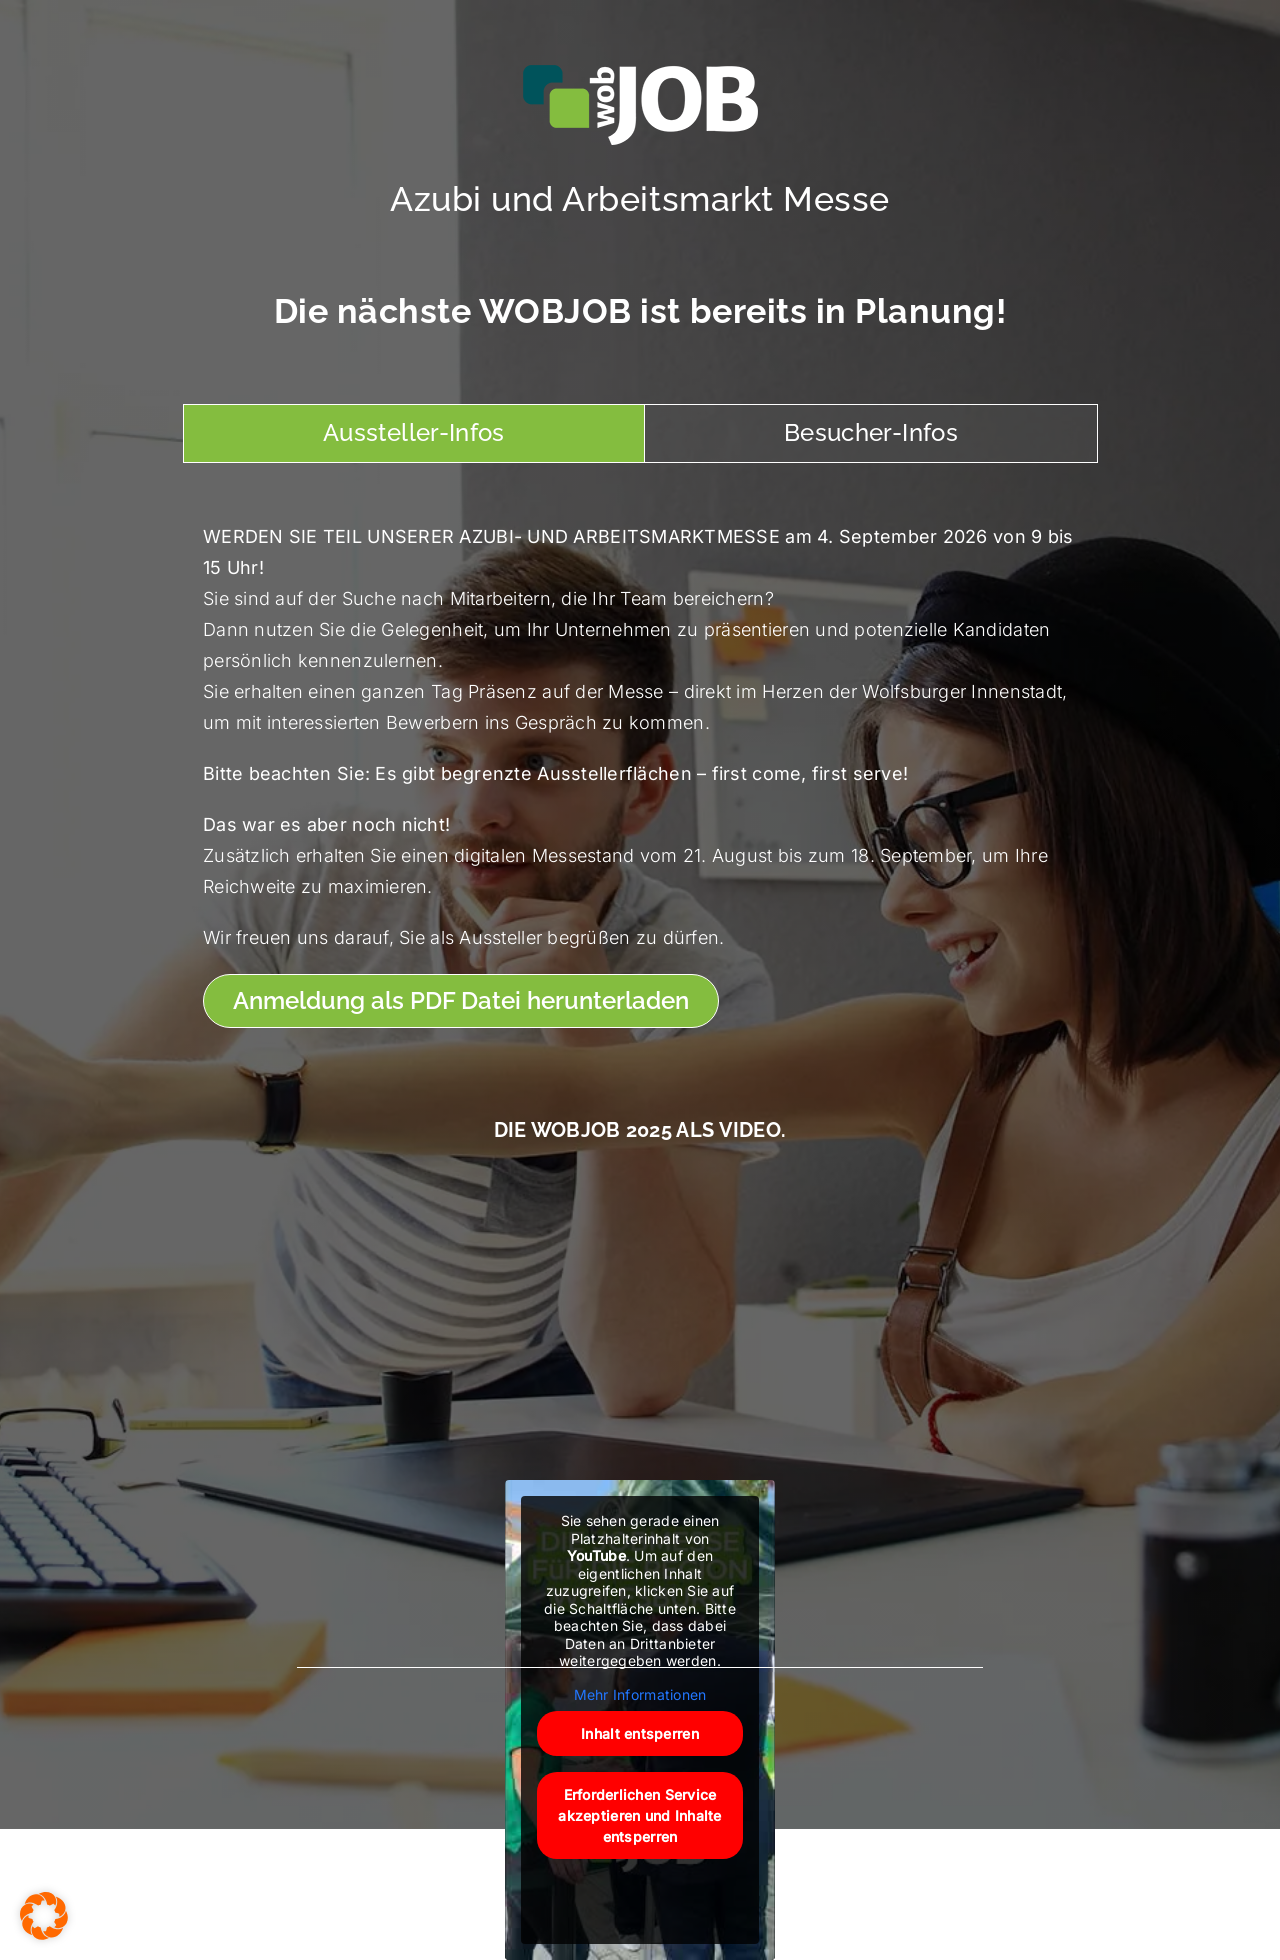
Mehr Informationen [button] (640, 1694)
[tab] (414, 433)
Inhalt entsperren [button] (640, 1733)
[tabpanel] (640, 775)
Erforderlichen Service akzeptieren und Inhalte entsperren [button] (639, 1815)
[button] (44, 1916)
